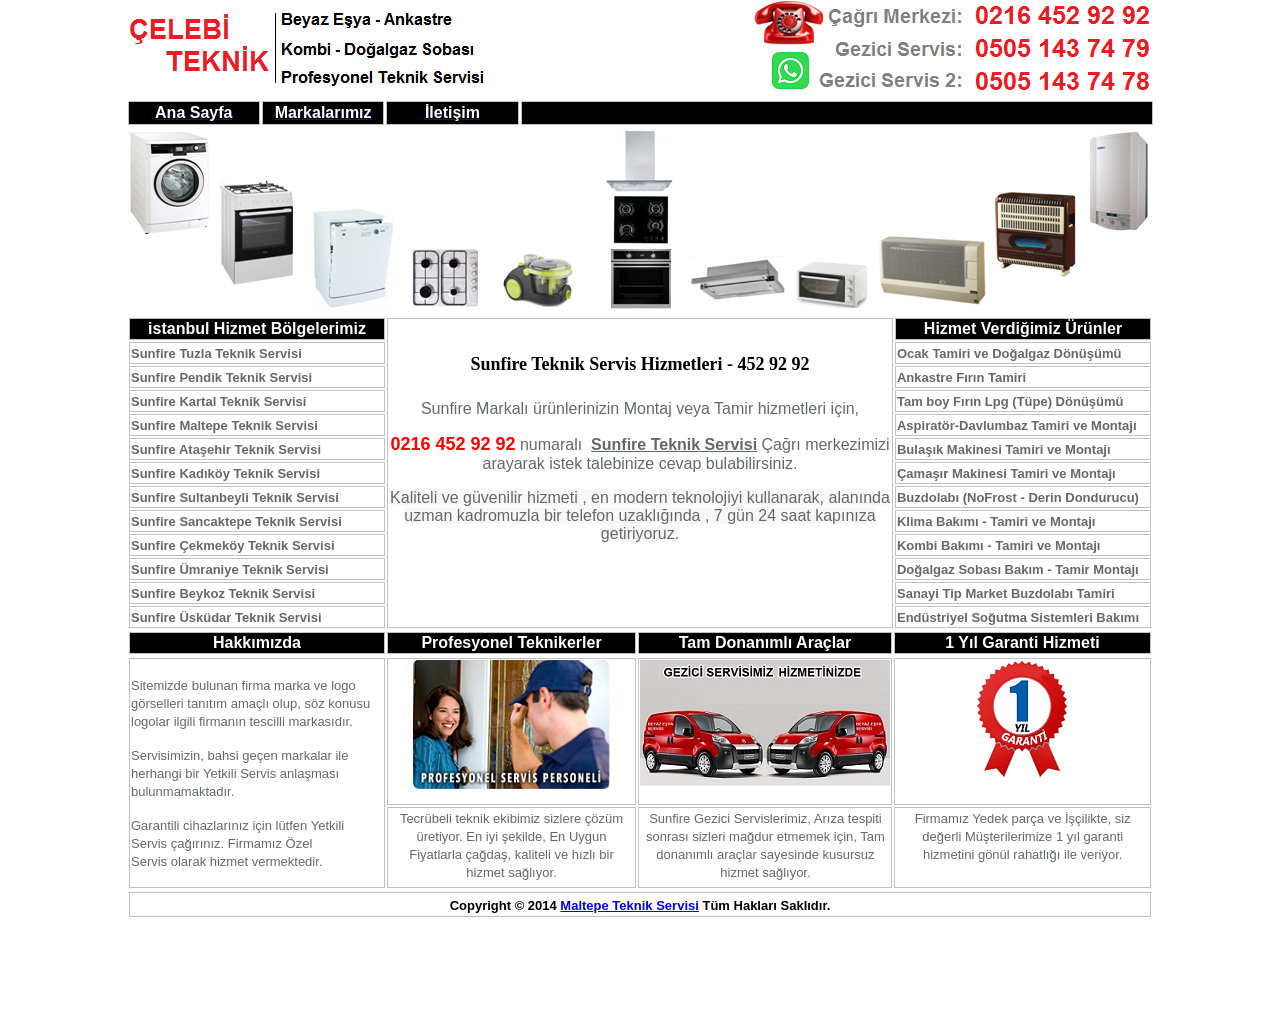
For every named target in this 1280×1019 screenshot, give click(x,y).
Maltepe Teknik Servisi (629, 905)
